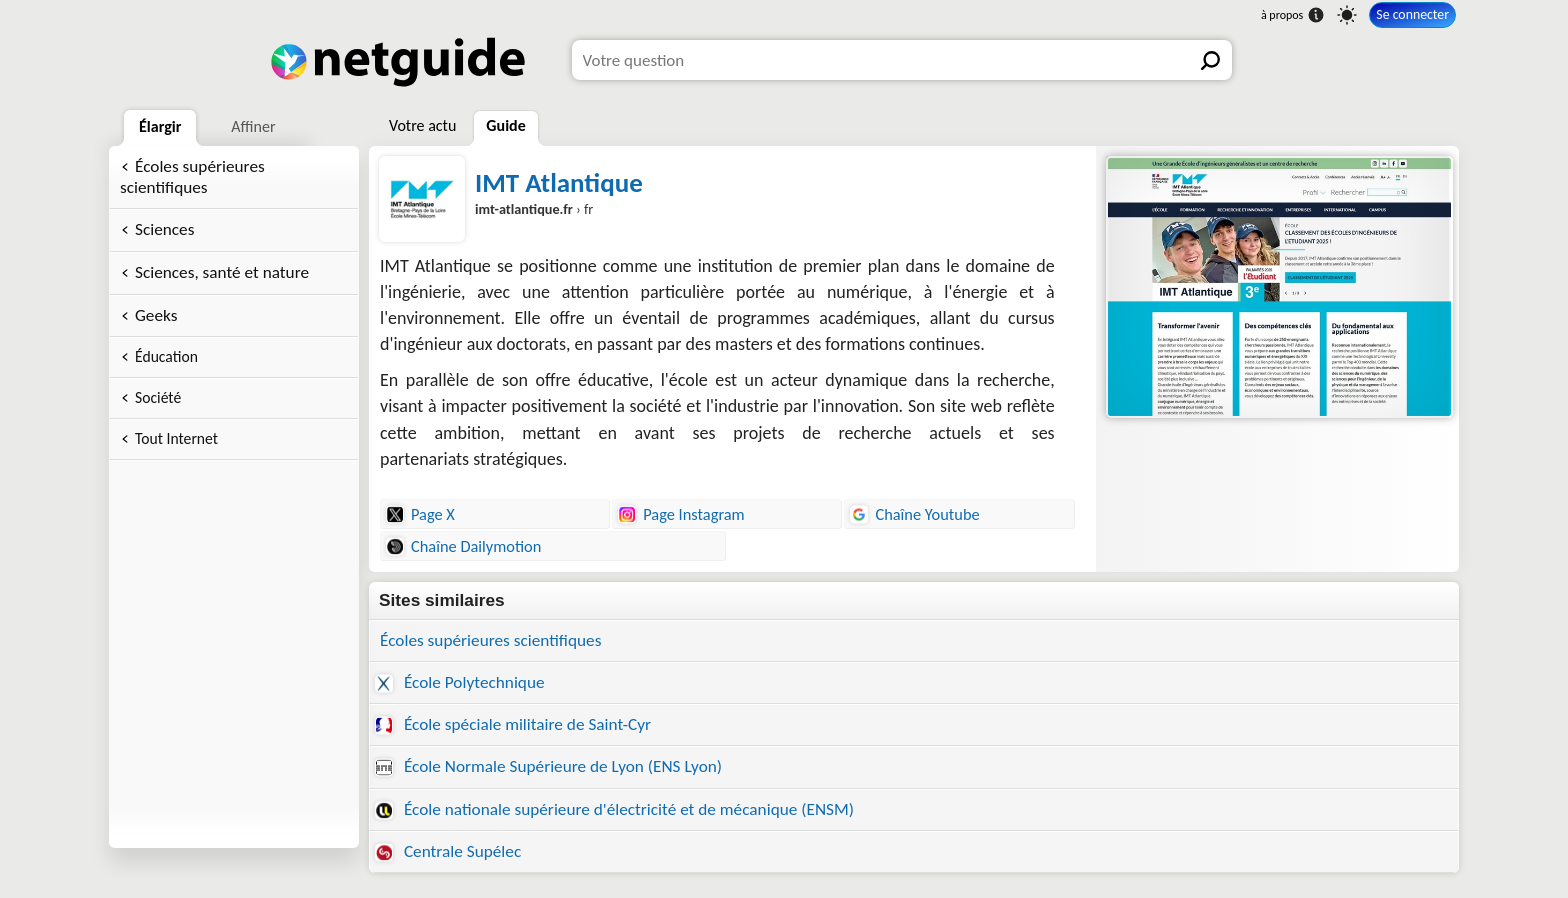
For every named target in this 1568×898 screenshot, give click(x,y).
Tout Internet (176, 438)
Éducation (166, 356)
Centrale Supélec (448, 851)
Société (158, 397)
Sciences (164, 229)
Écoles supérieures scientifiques (192, 177)
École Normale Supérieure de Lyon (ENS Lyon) (548, 766)
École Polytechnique (460, 682)
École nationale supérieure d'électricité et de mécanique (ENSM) (614, 809)
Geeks (156, 315)
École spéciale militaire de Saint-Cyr (513, 724)
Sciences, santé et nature (222, 272)
